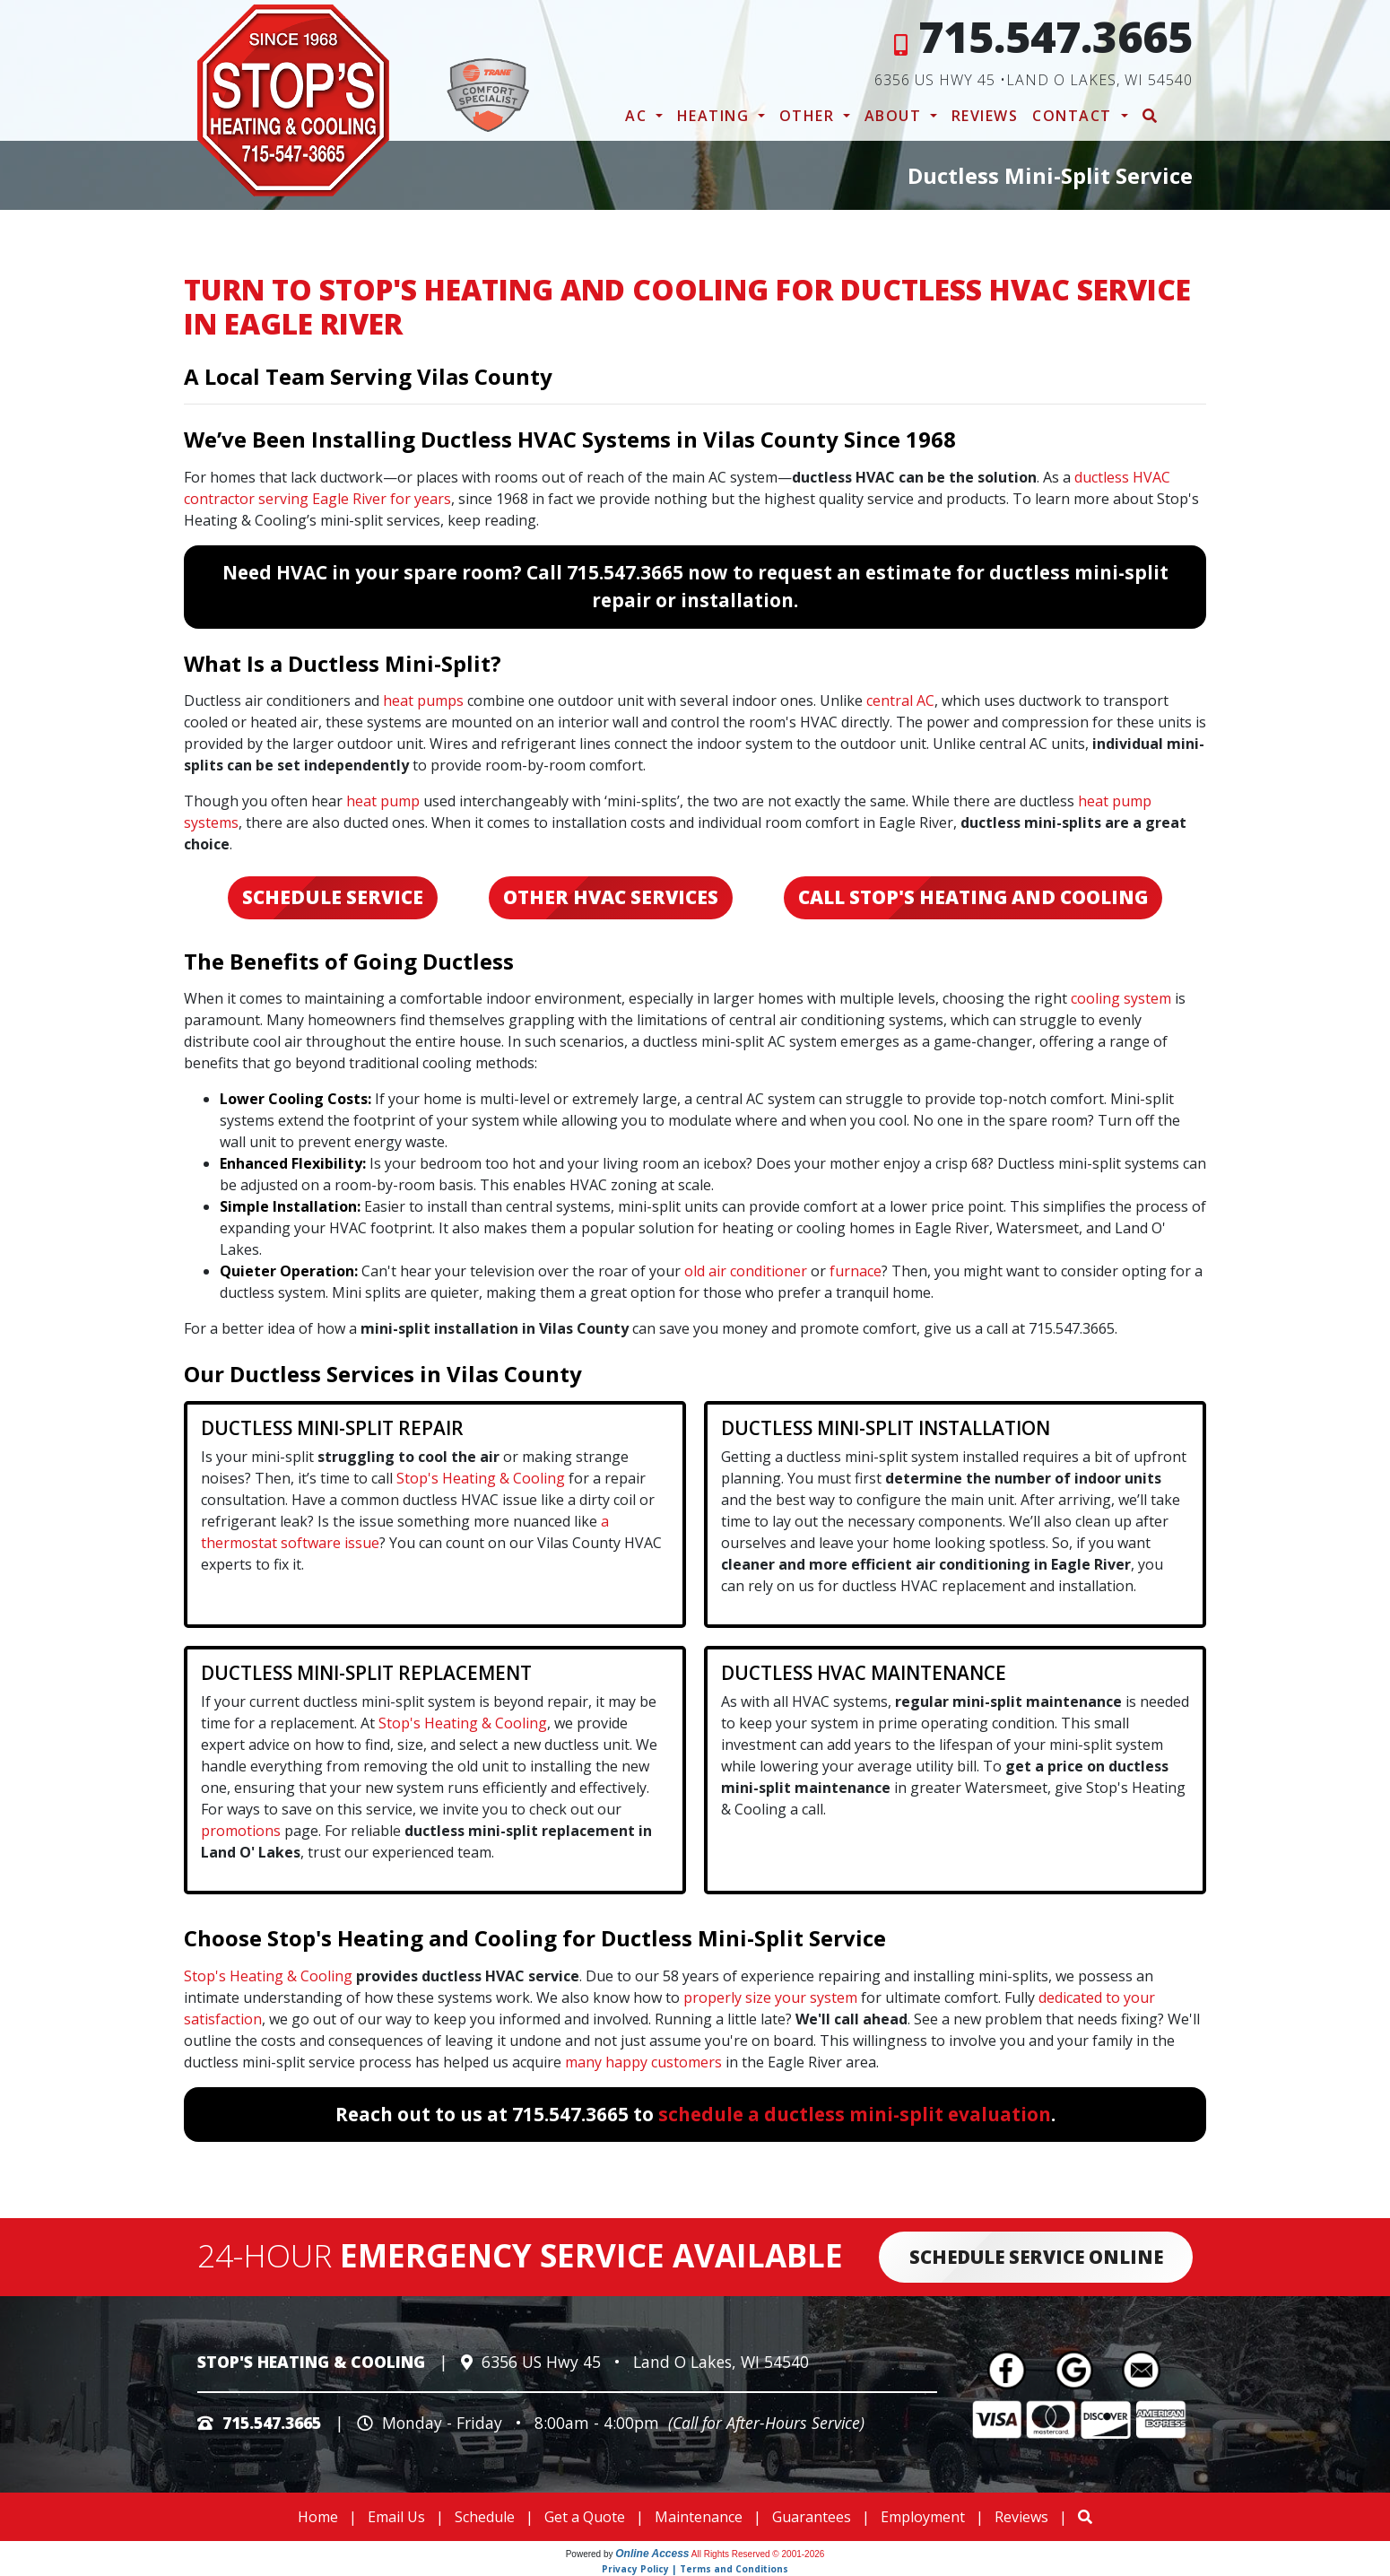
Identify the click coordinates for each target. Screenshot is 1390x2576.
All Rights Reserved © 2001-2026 (758, 2554)
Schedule (485, 2517)
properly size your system (770, 1997)
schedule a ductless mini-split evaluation (854, 2114)
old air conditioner (745, 1271)
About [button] (895, 116)
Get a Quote (584, 2517)
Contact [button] (1074, 116)
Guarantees (811, 2517)
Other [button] (809, 116)
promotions (241, 1831)
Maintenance (699, 2517)
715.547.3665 (1055, 36)
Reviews (985, 116)
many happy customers (643, 2062)
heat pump (383, 801)
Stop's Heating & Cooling (480, 1478)
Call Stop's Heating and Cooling (973, 896)
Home (318, 2517)
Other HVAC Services (610, 896)
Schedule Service (332, 896)
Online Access (652, 2553)
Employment (923, 2517)
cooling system (1121, 998)
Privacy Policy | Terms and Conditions (695, 2569)
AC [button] (638, 116)
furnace (856, 1271)
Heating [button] (715, 116)
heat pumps (423, 700)
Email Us (396, 2517)
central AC (900, 700)
